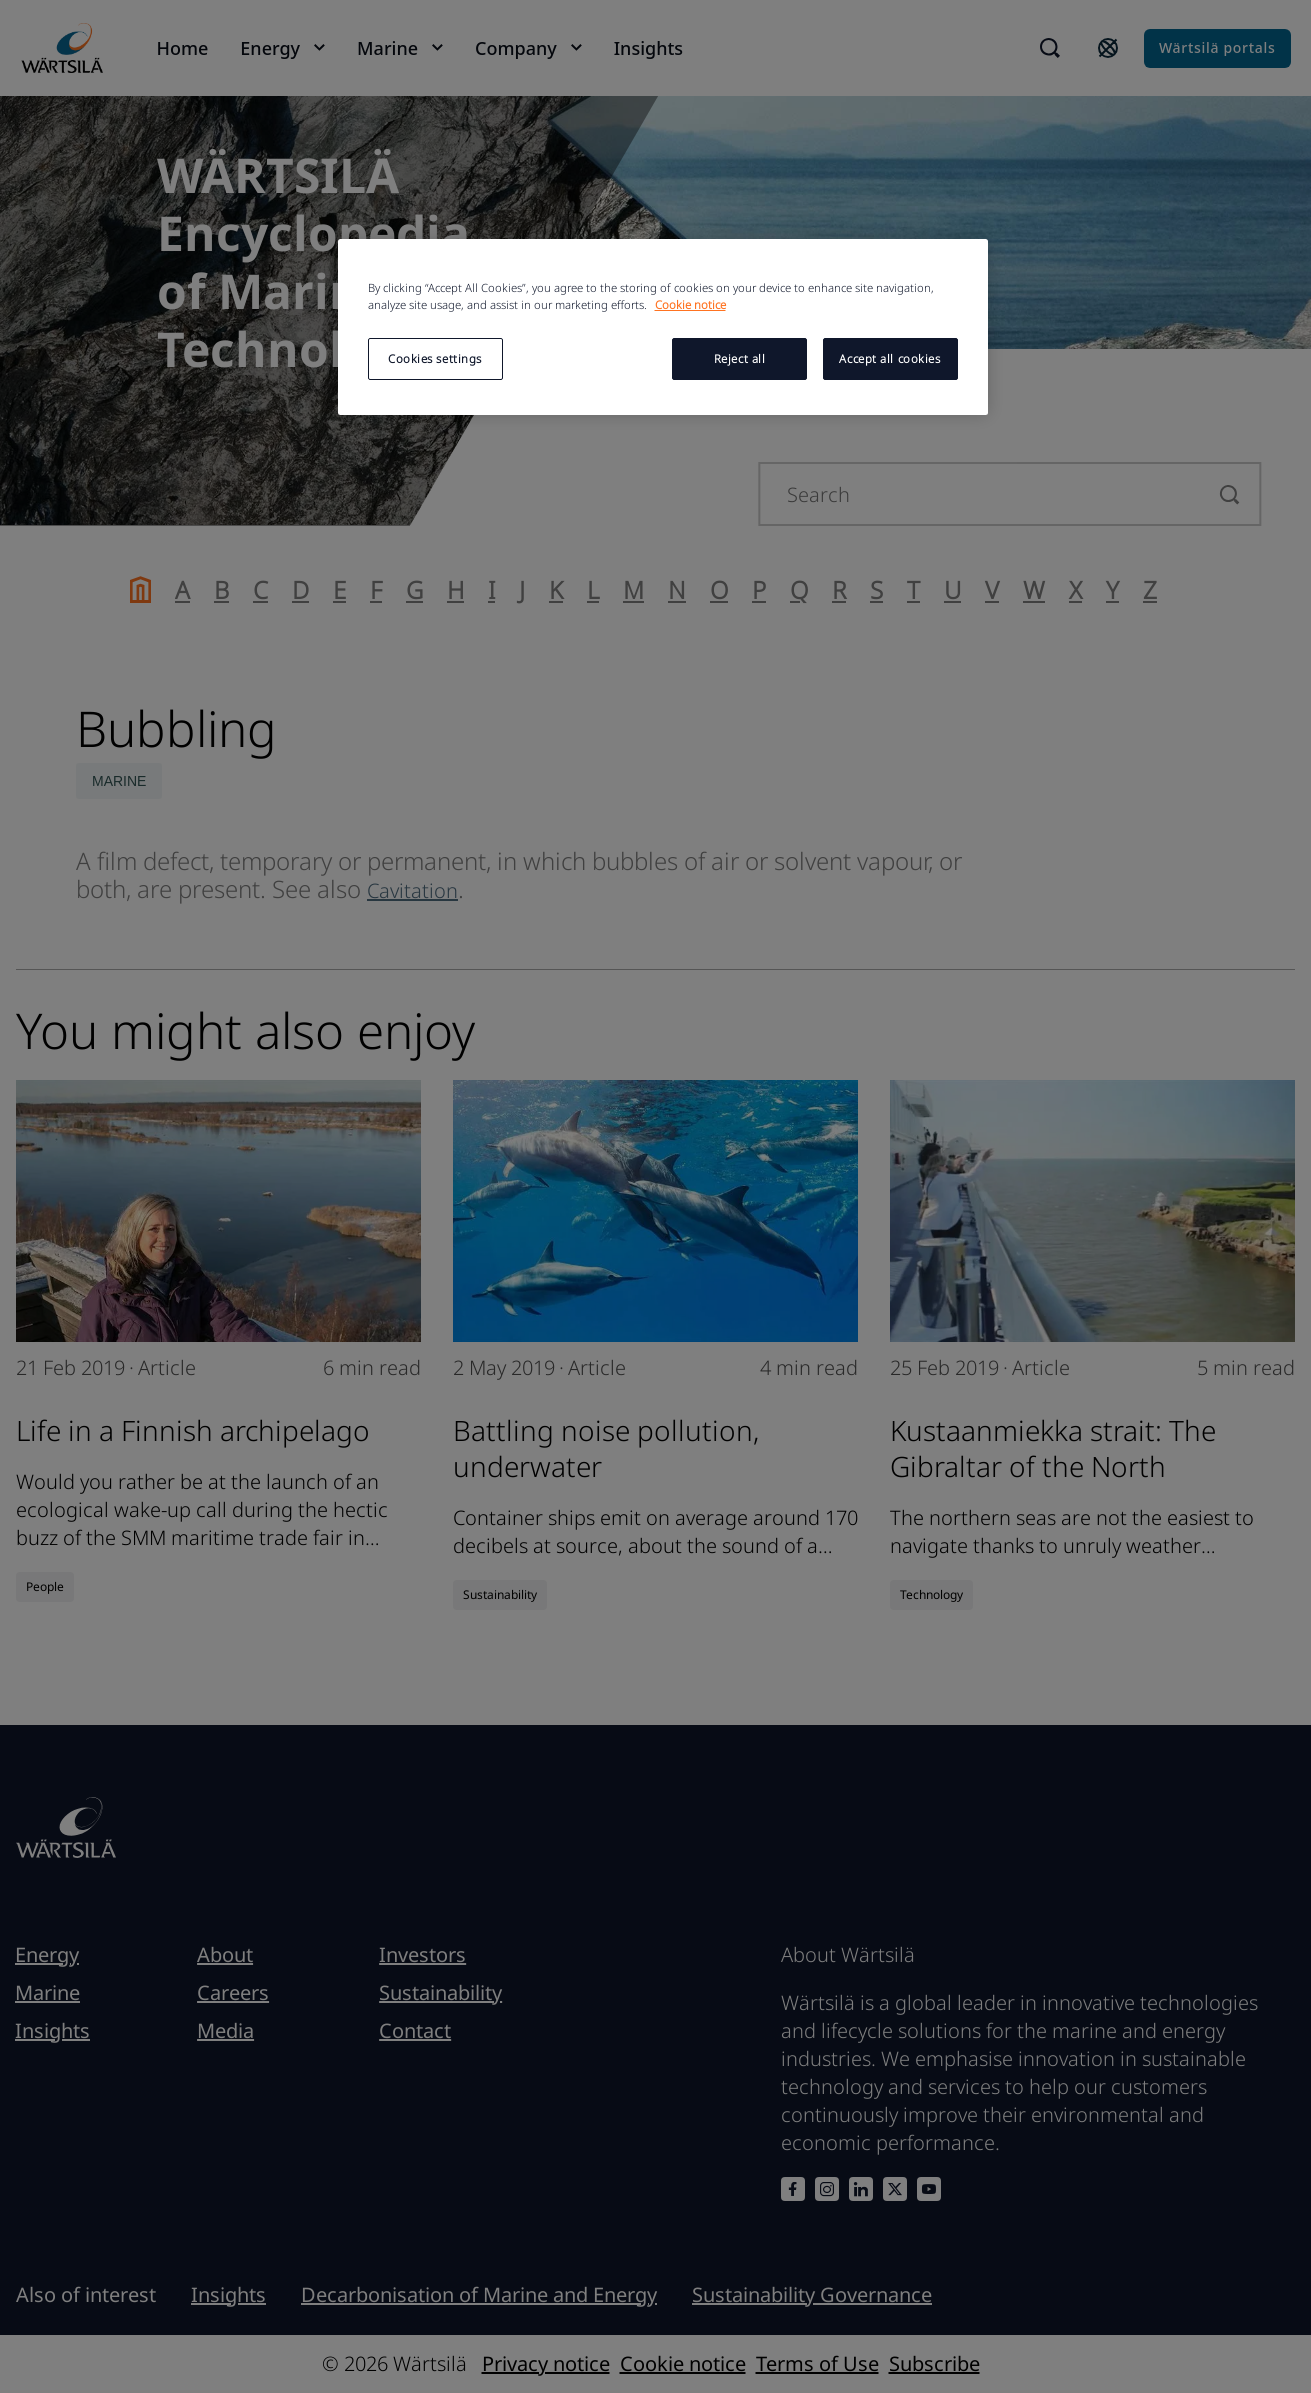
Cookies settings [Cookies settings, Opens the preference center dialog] (435, 358)
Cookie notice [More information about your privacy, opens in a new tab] (690, 304)
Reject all (740, 358)
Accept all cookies (889, 358)
